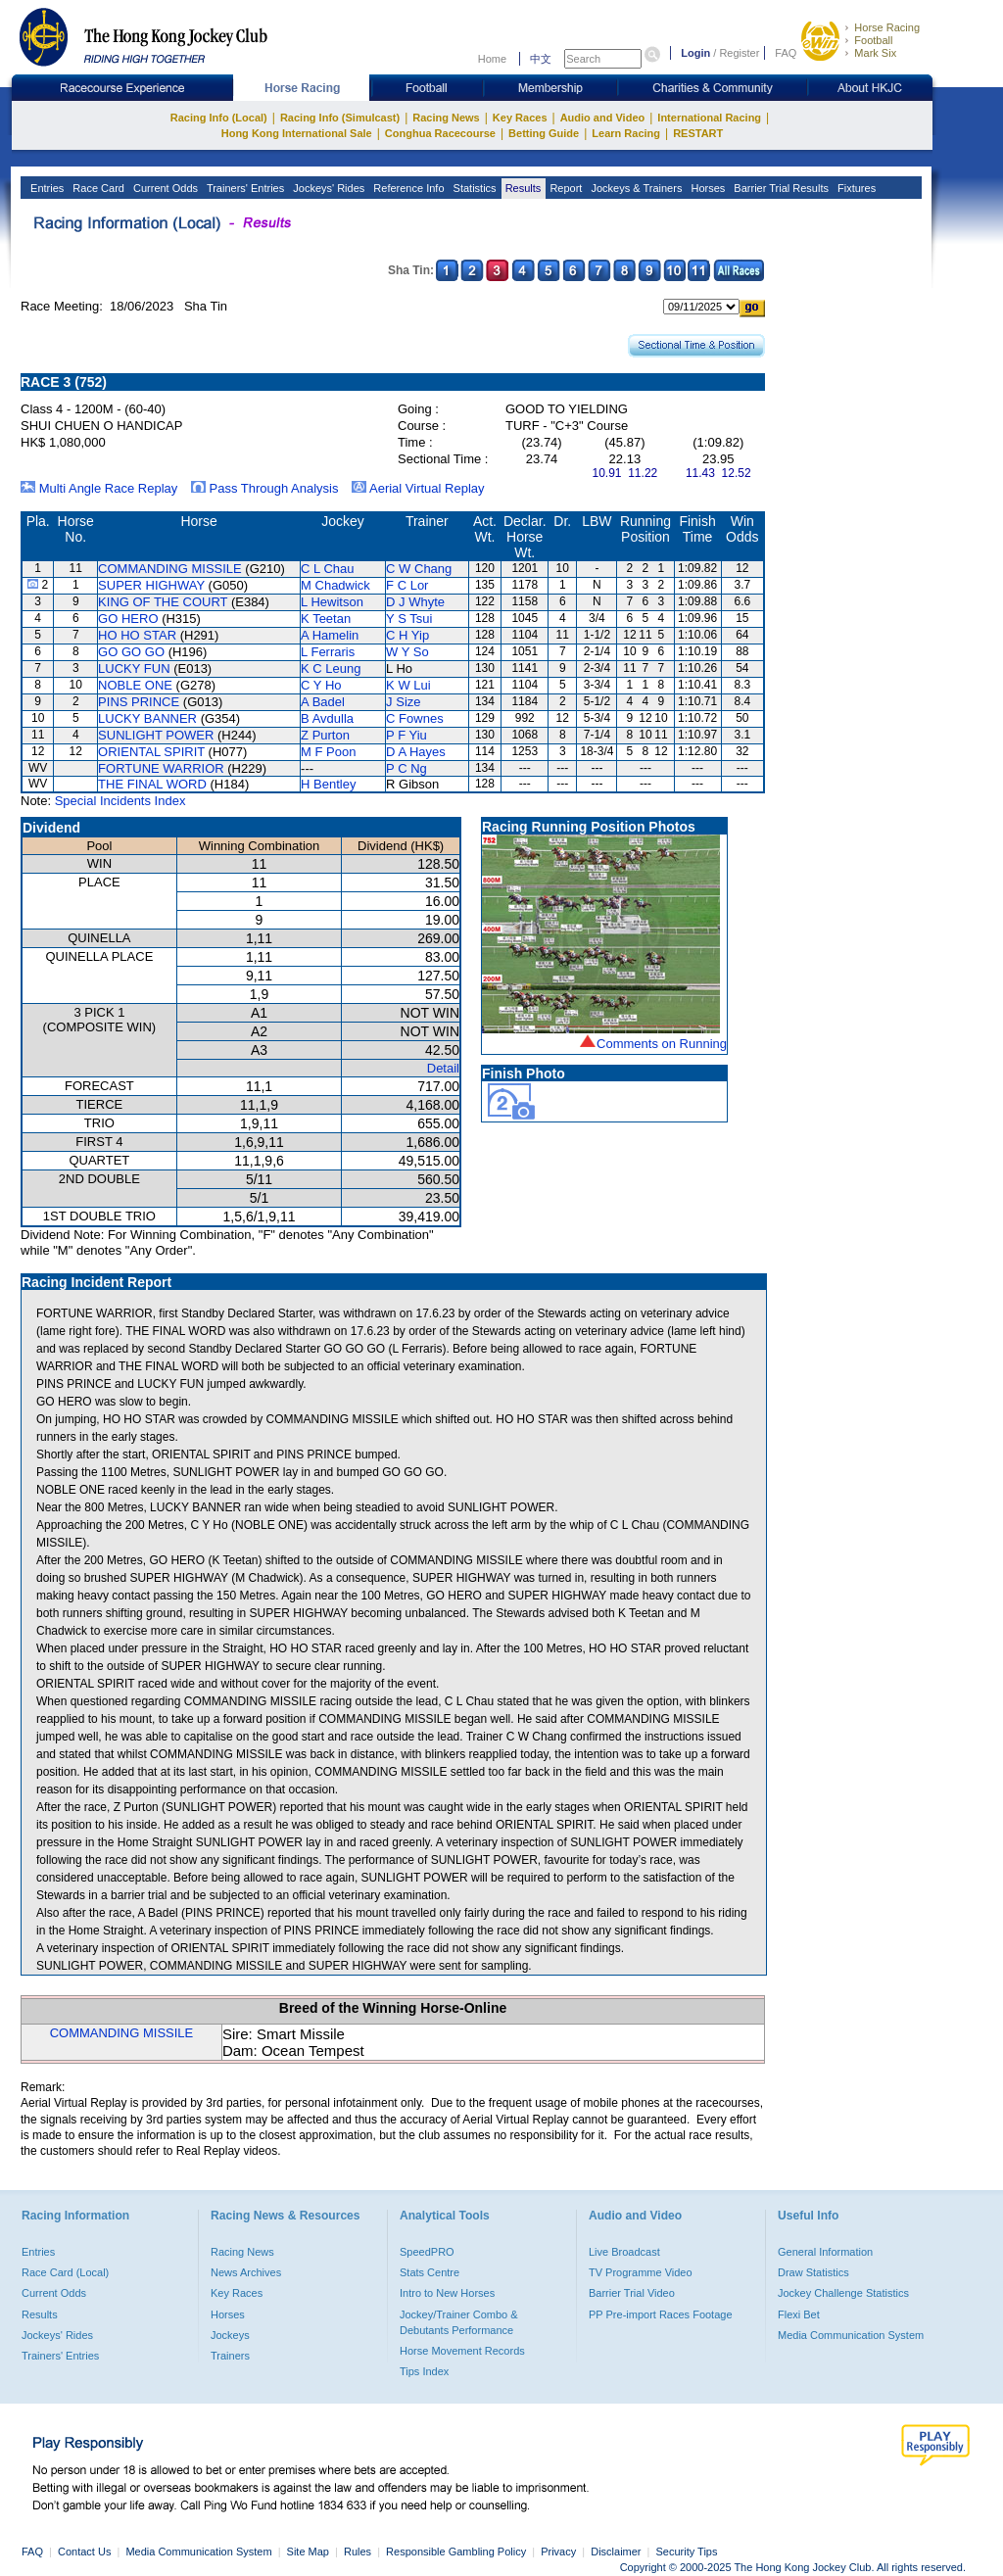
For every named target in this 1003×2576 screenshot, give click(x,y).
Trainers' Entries (244, 188)
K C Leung (330, 668)
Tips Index (424, 2371)
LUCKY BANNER (147, 718)
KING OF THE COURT (162, 602)
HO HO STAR (137, 635)
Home (492, 59)
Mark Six (875, 53)
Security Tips (687, 2551)
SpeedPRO (427, 2252)
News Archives (246, 2272)
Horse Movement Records (462, 2351)
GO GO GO (131, 651)
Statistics (474, 188)
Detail (443, 1068)
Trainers (230, 2355)
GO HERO (128, 618)
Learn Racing (626, 133)
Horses (706, 188)
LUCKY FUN (133, 668)
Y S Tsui (409, 618)
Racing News (445, 117)
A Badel (323, 701)
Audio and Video (602, 117)
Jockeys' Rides (327, 188)
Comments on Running (662, 1043)
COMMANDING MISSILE (170, 568)
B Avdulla (327, 718)
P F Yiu (406, 735)
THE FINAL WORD (152, 784)
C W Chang (419, 568)
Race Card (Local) (65, 2272)
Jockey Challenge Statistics (843, 2293)
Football (873, 40)
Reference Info (407, 188)
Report (564, 188)
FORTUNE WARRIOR (161, 768)
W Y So (407, 651)
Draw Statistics (813, 2272)
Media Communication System (851, 2335)
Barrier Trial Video (632, 2293)
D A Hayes (416, 751)
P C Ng (406, 768)
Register (739, 53)
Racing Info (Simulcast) (340, 117)
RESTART (698, 133)
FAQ (785, 53)
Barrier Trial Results (780, 188)
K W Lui (408, 685)
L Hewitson (332, 602)
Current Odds (164, 188)
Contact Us (84, 2551)
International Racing (709, 117)
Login (695, 53)
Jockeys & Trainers (635, 188)
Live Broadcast (624, 2252)
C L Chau (327, 568)
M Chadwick (335, 585)
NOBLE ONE (135, 685)
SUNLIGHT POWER (156, 735)
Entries (45, 188)
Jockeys (230, 2335)
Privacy (558, 2551)
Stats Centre (429, 2272)
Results (522, 188)
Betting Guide (543, 133)
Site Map (308, 2551)
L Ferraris (328, 651)
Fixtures (855, 188)
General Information (825, 2252)
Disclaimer (616, 2551)
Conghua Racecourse (440, 133)
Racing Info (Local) (218, 117)
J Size (403, 701)
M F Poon (328, 751)
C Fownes (415, 718)
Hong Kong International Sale (296, 133)
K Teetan (326, 618)
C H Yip (407, 635)
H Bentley (328, 784)
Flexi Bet (799, 2314)
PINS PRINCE (138, 701)
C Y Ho (321, 685)
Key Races (520, 117)
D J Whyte (415, 602)
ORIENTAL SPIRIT (151, 751)
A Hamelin (329, 635)
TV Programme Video (641, 2272)
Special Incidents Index (120, 800)
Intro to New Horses (447, 2293)
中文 (540, 59)
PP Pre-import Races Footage (661, 2314)
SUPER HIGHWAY (151, 585)
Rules (359, 2551)
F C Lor (407, 585)
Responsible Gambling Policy (456, 2551)
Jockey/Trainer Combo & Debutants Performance (459, 2322)
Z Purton (325, 735)
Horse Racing (887, 27)
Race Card (97, 188)
